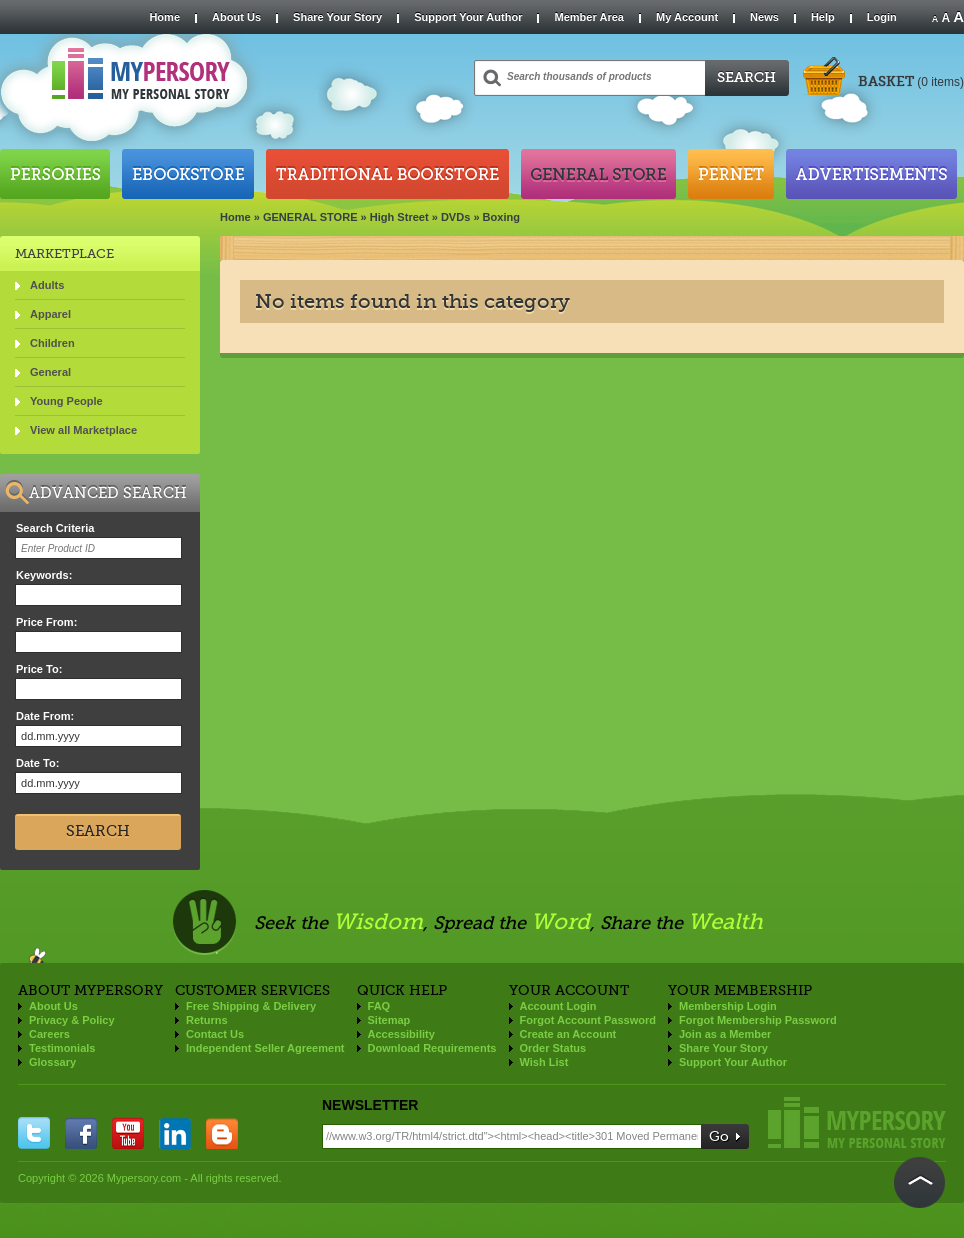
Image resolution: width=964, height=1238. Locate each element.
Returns (207, 1020)
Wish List (544, 1062)
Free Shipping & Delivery (251, 1006)
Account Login (558, 1006)
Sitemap (389, 1020)
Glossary (52, 1062)
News (764, 17)
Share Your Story (337, 17)
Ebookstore (188, 174)
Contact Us (215, 1034)
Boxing (501, 217)
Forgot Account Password (588, 1020)
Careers (49, 1034)
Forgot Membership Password (758, 1020)
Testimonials (62, 1048)
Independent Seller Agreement (265, 1048)
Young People (66, 401)
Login (882, 17)
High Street (399, 217)
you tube (128, 1133)
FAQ (379, 1006)
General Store (598, 174)
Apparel (50, 314)
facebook (81, 1133)
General (50, 372)
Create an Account (568, 1034)
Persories (55, 174)
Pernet (731, 174)
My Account (687, 17)
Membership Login (728, 1006)
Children (52, 343)
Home (164, 17)
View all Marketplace (83, 430)
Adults (47, 285)
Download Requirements (432, 1048)
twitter (34, 1133)
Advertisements (871, 174)
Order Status (553, 1048)
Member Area (588, 17)
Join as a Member (725, 1034)
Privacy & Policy (72, 1020)
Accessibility (401, 1034)
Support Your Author (468, 17)
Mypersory (857, 1122)
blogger (222, 1133)
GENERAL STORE (310, 217)
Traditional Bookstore (387, 174)
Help (823, 17)
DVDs (455, 217)
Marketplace (64, 253)
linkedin (175, 1133)
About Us (236, 17)
